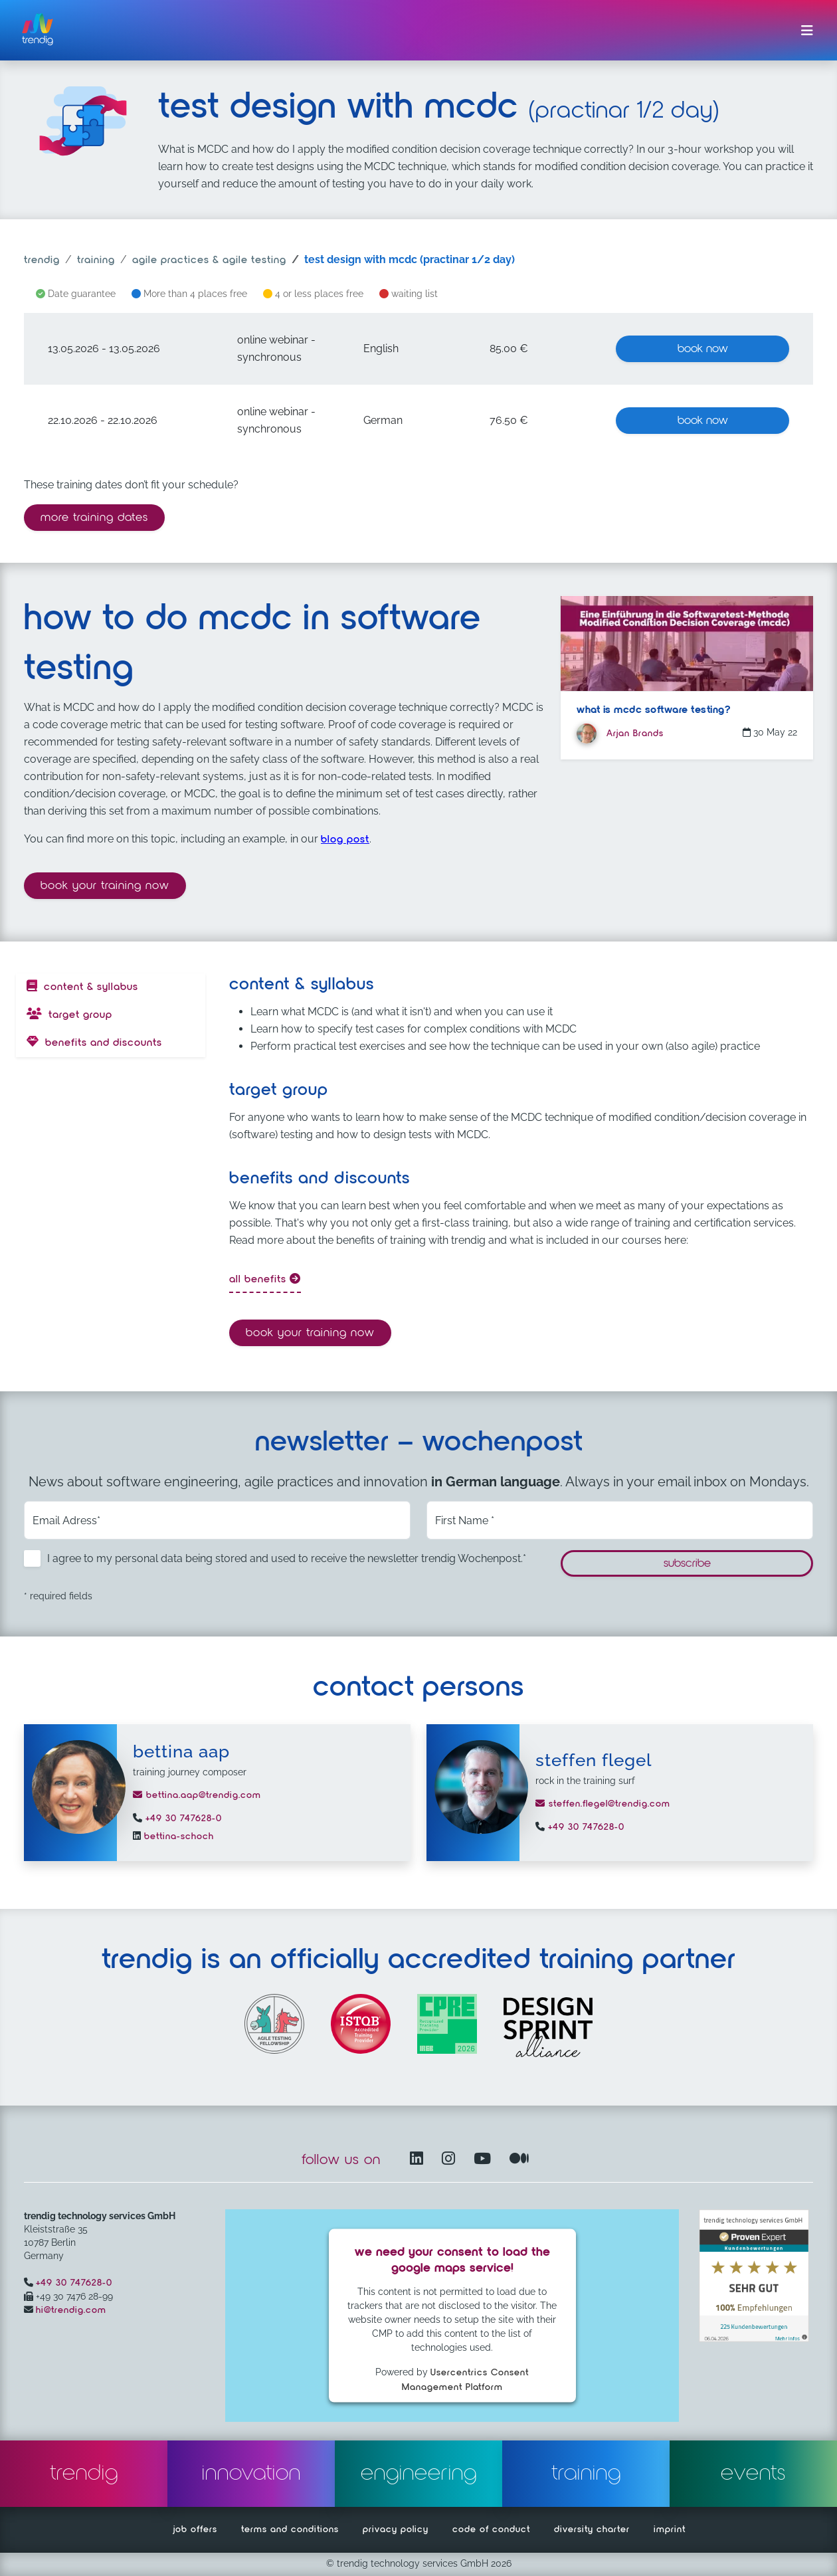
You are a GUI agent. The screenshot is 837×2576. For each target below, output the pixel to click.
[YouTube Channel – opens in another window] (485, 2159)
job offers (195, 2529)
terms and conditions (290, 2529)
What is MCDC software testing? (653, 710)
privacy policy (395, 2529)
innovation (251, 2473)
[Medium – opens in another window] (519, 2159)
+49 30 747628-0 (182, 1818)
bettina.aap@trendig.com (197, 1795)
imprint (670, 2529)
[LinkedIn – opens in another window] (419, 2159)
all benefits (265, 1279)
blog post (345, 840)
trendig (42, 260)
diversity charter (592, 2529)
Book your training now (113, 884)
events (753, 2473)
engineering (419, 2473)
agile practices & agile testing (209, 260)
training (96, 260)
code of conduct (491, 2529)
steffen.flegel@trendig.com (602, 1804)
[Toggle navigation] (807, 30)
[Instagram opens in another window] (451, 2159)
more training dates (94, 518)
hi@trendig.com (71, 2310)
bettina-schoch (177, 1836)
